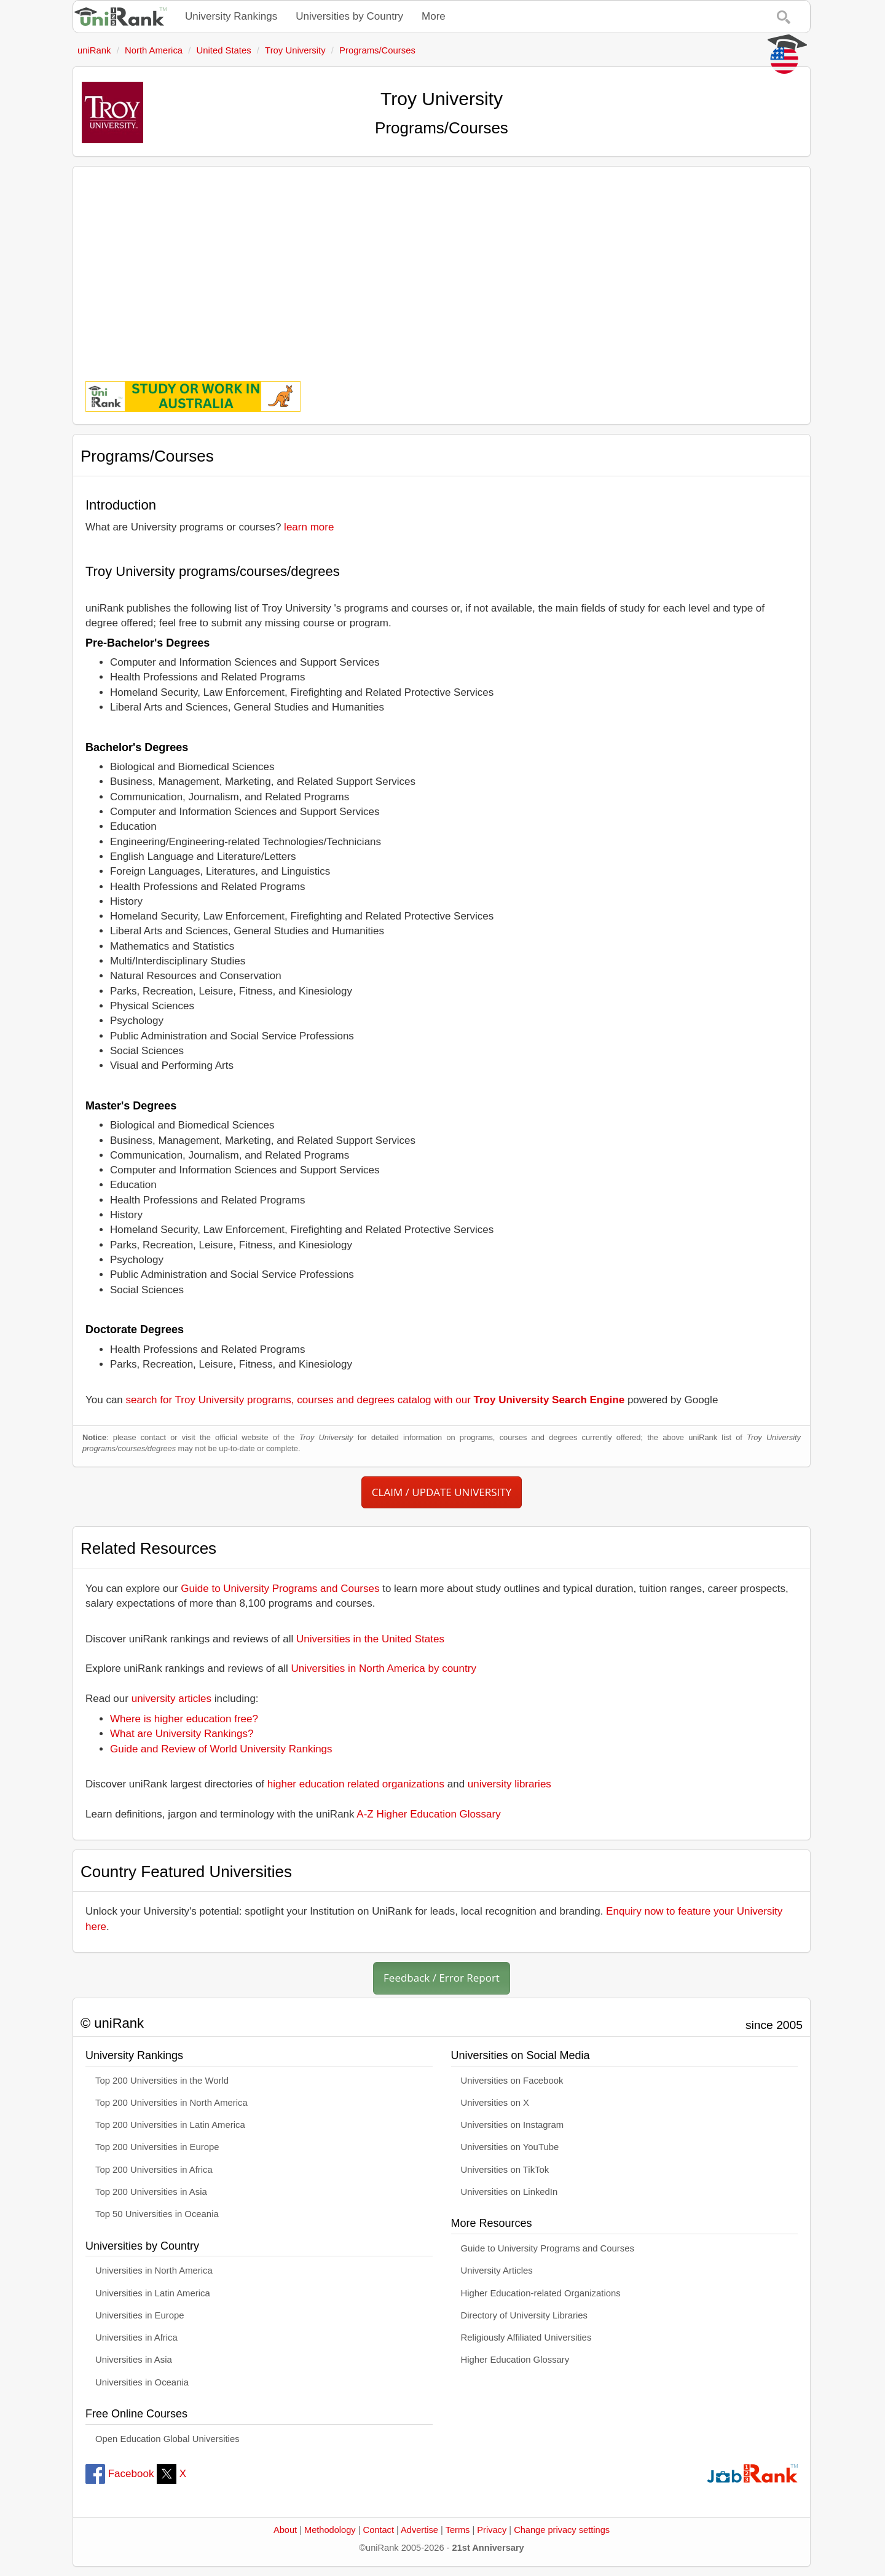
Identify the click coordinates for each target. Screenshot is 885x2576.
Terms (458, 2530)
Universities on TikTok (505, 2170)
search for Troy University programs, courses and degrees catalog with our (375, 1400)
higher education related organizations (355, 1784)
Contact (378, 2530)
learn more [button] (309, 527)
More (434, 16)
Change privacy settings (562, 2530)
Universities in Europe (139, 2315)
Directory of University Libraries (524, 2315)
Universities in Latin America (152, 2293)
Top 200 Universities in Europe (157, 2147)
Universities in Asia (133, 2360)
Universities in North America (154, 2270)
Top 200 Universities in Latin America (170, 2125)
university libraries (509, 1784)
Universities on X (495, 2103)
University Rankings (231, 16)
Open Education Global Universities (167, 2439)
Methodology (330, 2530)
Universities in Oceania (142, 2382)
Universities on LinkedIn (509, 2192)
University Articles (497, 2270)
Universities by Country (349, 16)
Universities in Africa (136, 2337)
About (285, 2530)
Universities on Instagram (512, 2125)
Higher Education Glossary (515, 2360)
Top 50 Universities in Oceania (157, 2214)
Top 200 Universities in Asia (151, 2192)
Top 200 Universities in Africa (154, 2170)
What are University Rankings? (181, 1733)
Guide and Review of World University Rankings (221, 1749)
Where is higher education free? (184, 1719)
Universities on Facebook (512, 2081)
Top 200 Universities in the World (162, 2081)
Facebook (119, 2473)
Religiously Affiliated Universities (526, 2337)
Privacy (491, 2530)
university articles (171, 1698)
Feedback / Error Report (442, 1978)
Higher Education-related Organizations (541, 2293)
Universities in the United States (370, 1639)
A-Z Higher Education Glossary (428, 1814)
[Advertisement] (441, 265)
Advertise (419, 2530)
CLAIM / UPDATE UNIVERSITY (441, 1492)
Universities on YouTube (510, 2147)
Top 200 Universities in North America (171, 2103)
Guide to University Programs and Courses (280, 1588)
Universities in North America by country (383, 1668)
